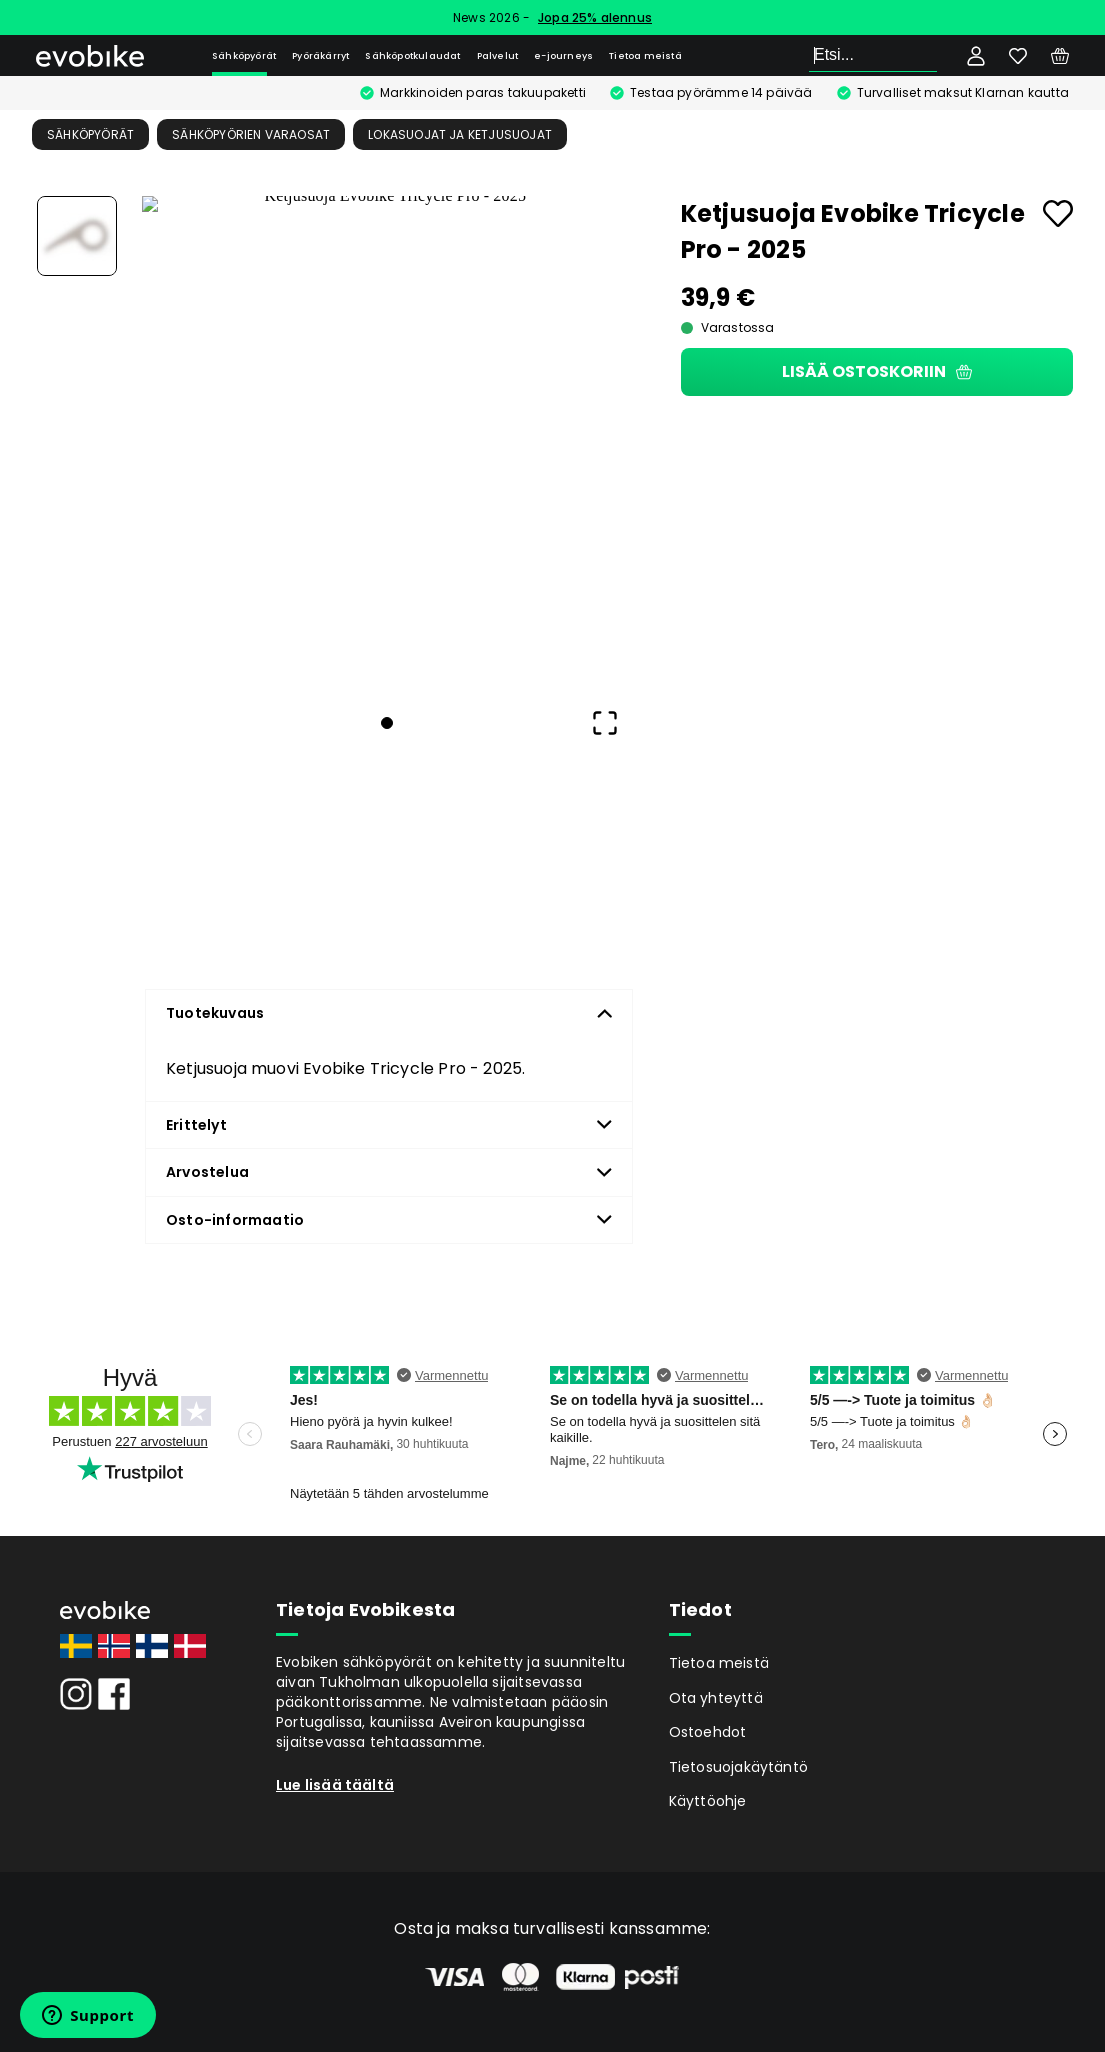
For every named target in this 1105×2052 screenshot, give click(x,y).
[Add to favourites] (1058, 213)
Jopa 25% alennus (595, 17)
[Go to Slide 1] (77, 236)
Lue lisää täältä (335, 1785)
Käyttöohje (708, 1801)
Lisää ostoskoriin (877, 371)
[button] (387, 441)
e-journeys (563, 55)
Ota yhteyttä (716, 1698)
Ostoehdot (708, 1732)
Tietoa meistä (645, 55)
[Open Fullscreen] (605, 723)
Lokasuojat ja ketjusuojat (460, 134)
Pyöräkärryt (320, 55)
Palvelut (498, 55)
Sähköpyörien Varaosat (251, 134)
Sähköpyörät (244, 55)
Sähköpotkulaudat (412, 55)
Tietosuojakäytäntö (739, 1767)
